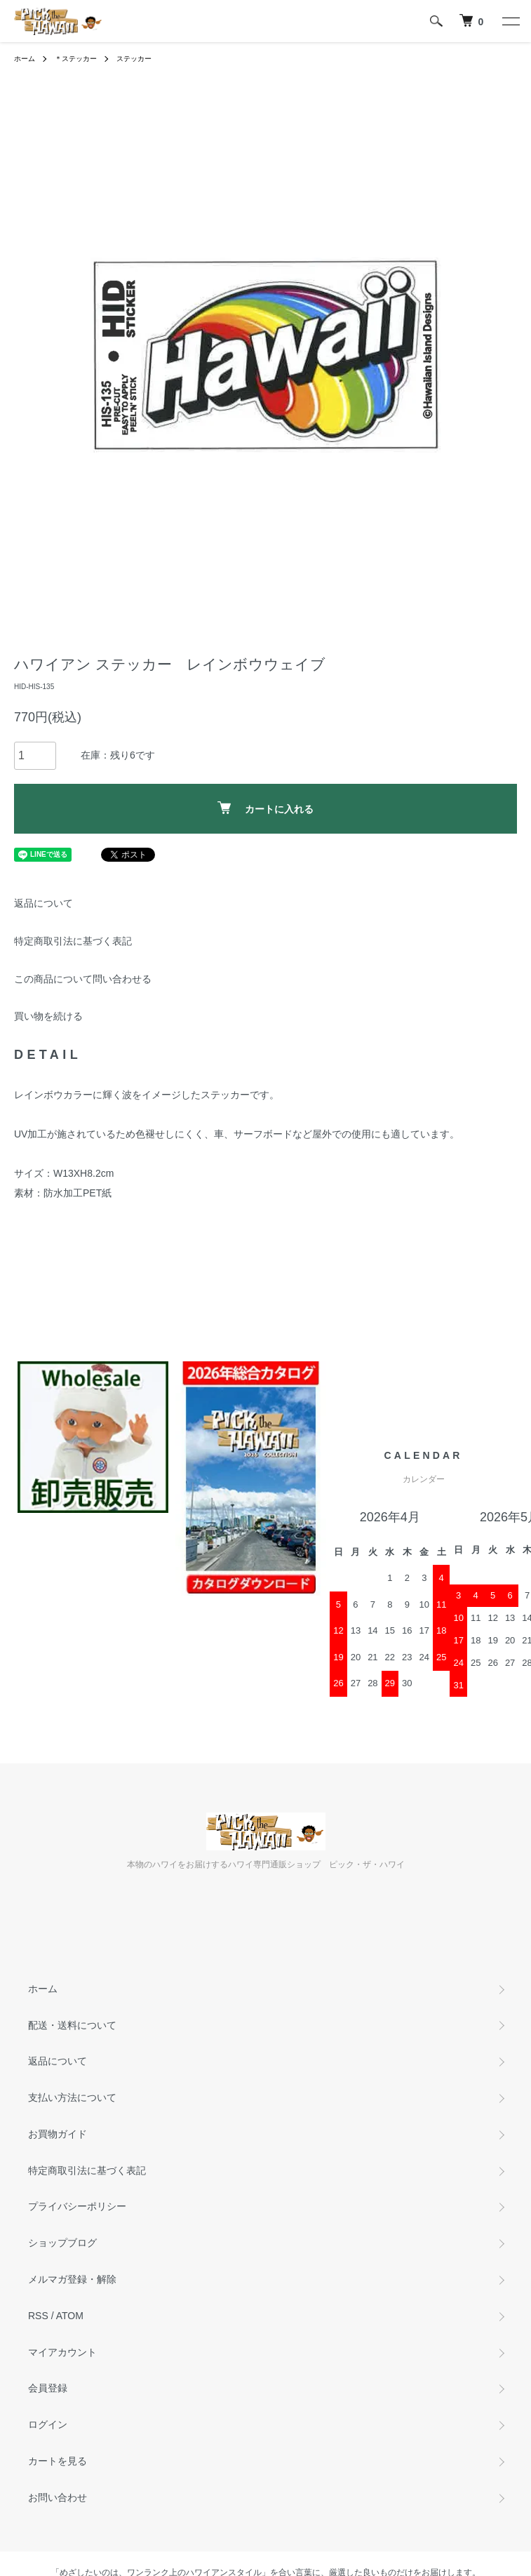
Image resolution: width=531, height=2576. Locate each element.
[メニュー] (510, 21)
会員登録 (47, 2388)
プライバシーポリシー (77, 2206)
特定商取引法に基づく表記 (73, 941)
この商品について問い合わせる (83, 979)
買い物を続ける (48, 1016)
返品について (43, 903)
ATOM (69, 2315)
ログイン (47, 2424)
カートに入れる (265, 808)
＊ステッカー (76, 58)
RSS (38, 2315)
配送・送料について (72, 2025)
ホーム (24, 58)
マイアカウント (62, 2352)
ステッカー (134, 58)
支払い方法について (72, 2097)
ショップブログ (62, 2242)
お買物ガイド (57, 2134)
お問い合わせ (57, 2497)
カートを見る (57, 2461)
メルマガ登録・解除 (72, 2279)
